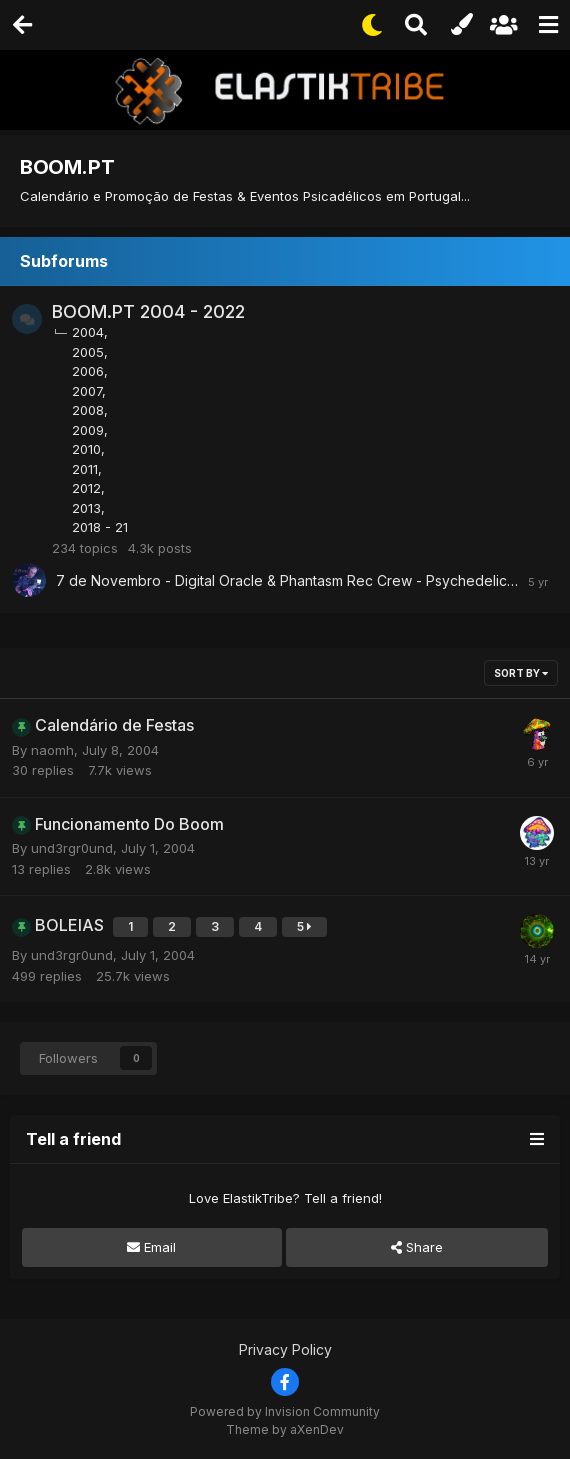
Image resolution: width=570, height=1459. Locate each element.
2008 (88, 410)
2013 (86, 508)
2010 (86, 449)
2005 (88, 352)
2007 (87, 391)
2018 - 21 (100, 527)
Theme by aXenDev (285, 1429)
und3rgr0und (72, 848)
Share (417, 1247)
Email (151, 1247)
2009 (88, 430)
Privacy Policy (285, 1349)
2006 (88, 371)
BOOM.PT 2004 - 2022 (148, 311)
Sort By (521, 673)
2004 (88, 332)
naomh (52, 750)
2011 (85, 469)
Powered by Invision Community (285, 1411)
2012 (86, 488)
